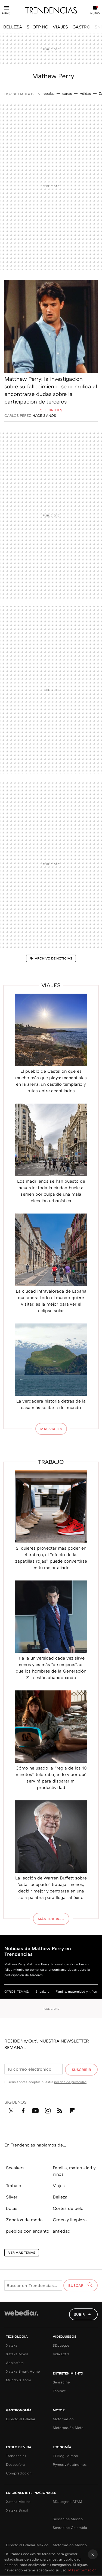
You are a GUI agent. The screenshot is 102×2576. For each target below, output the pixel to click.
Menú (6, 13)
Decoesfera (15, 2464)
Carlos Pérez (17, 415)
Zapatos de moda (24, 2219)
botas (11, 2208)
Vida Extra (61, 2354)
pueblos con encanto (27, 2231)
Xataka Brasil (17, 2510)
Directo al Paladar (20, 2419)
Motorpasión (63, 2419)
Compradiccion (19, 2473)
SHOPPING (37, 27)
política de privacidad (70, 2082)
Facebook (23, 2109)
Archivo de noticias (53, 958)
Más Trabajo (51, 1919)
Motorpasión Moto (68, 2427)
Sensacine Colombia (70, 2527)
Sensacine (61, 2382)
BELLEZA (12, 27)
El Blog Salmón (65, 2456)
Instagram (47, 2109)
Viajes (51, 985)
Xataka (11, 2345)
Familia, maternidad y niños (76, 1991)
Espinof (59, 2391)
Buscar (76, 2285)
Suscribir (81, 2069)
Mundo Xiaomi (18, 2380)
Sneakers (42, 1991)
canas (67, 93)
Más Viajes (51, 1429)
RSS (59, 2109)
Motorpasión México (70, 2545)
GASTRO (81, 27)
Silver (11, 2197)
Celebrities (51, 410)
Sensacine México (68, 2519)
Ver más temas (21, 2252)
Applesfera (15, 2362)
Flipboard (72, 2109)
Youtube (35, 2109)
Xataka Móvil (17, 2354)
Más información (82, 2570)
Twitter (11, 2109)
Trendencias (16, 2456)
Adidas (85, 93)
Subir (79, 2314)
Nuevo (95, 13)
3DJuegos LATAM (67, 2501)
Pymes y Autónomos (69, 2464)
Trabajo (51, 1461)
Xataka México (18, 2501)
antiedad (61, 2231)
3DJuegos (61, 2345)
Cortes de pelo (68, 2208)
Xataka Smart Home (23, 2371)
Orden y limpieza (70, 2219)
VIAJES (60, 27)
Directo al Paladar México (27, 2545)
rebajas (48, 93)
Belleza (60, 2197)
